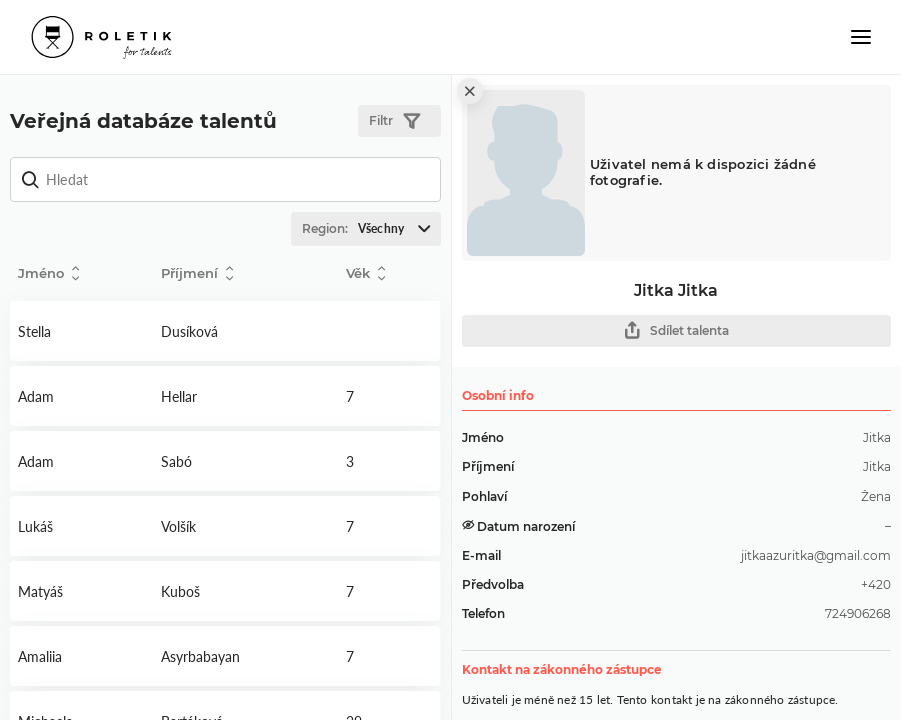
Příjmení (197, 273)
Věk (365, 273)
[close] (470, 91)
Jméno (48, 273)
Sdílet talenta (676, 330)
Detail (81, 331)
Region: (371, 229)
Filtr (394, 121)
